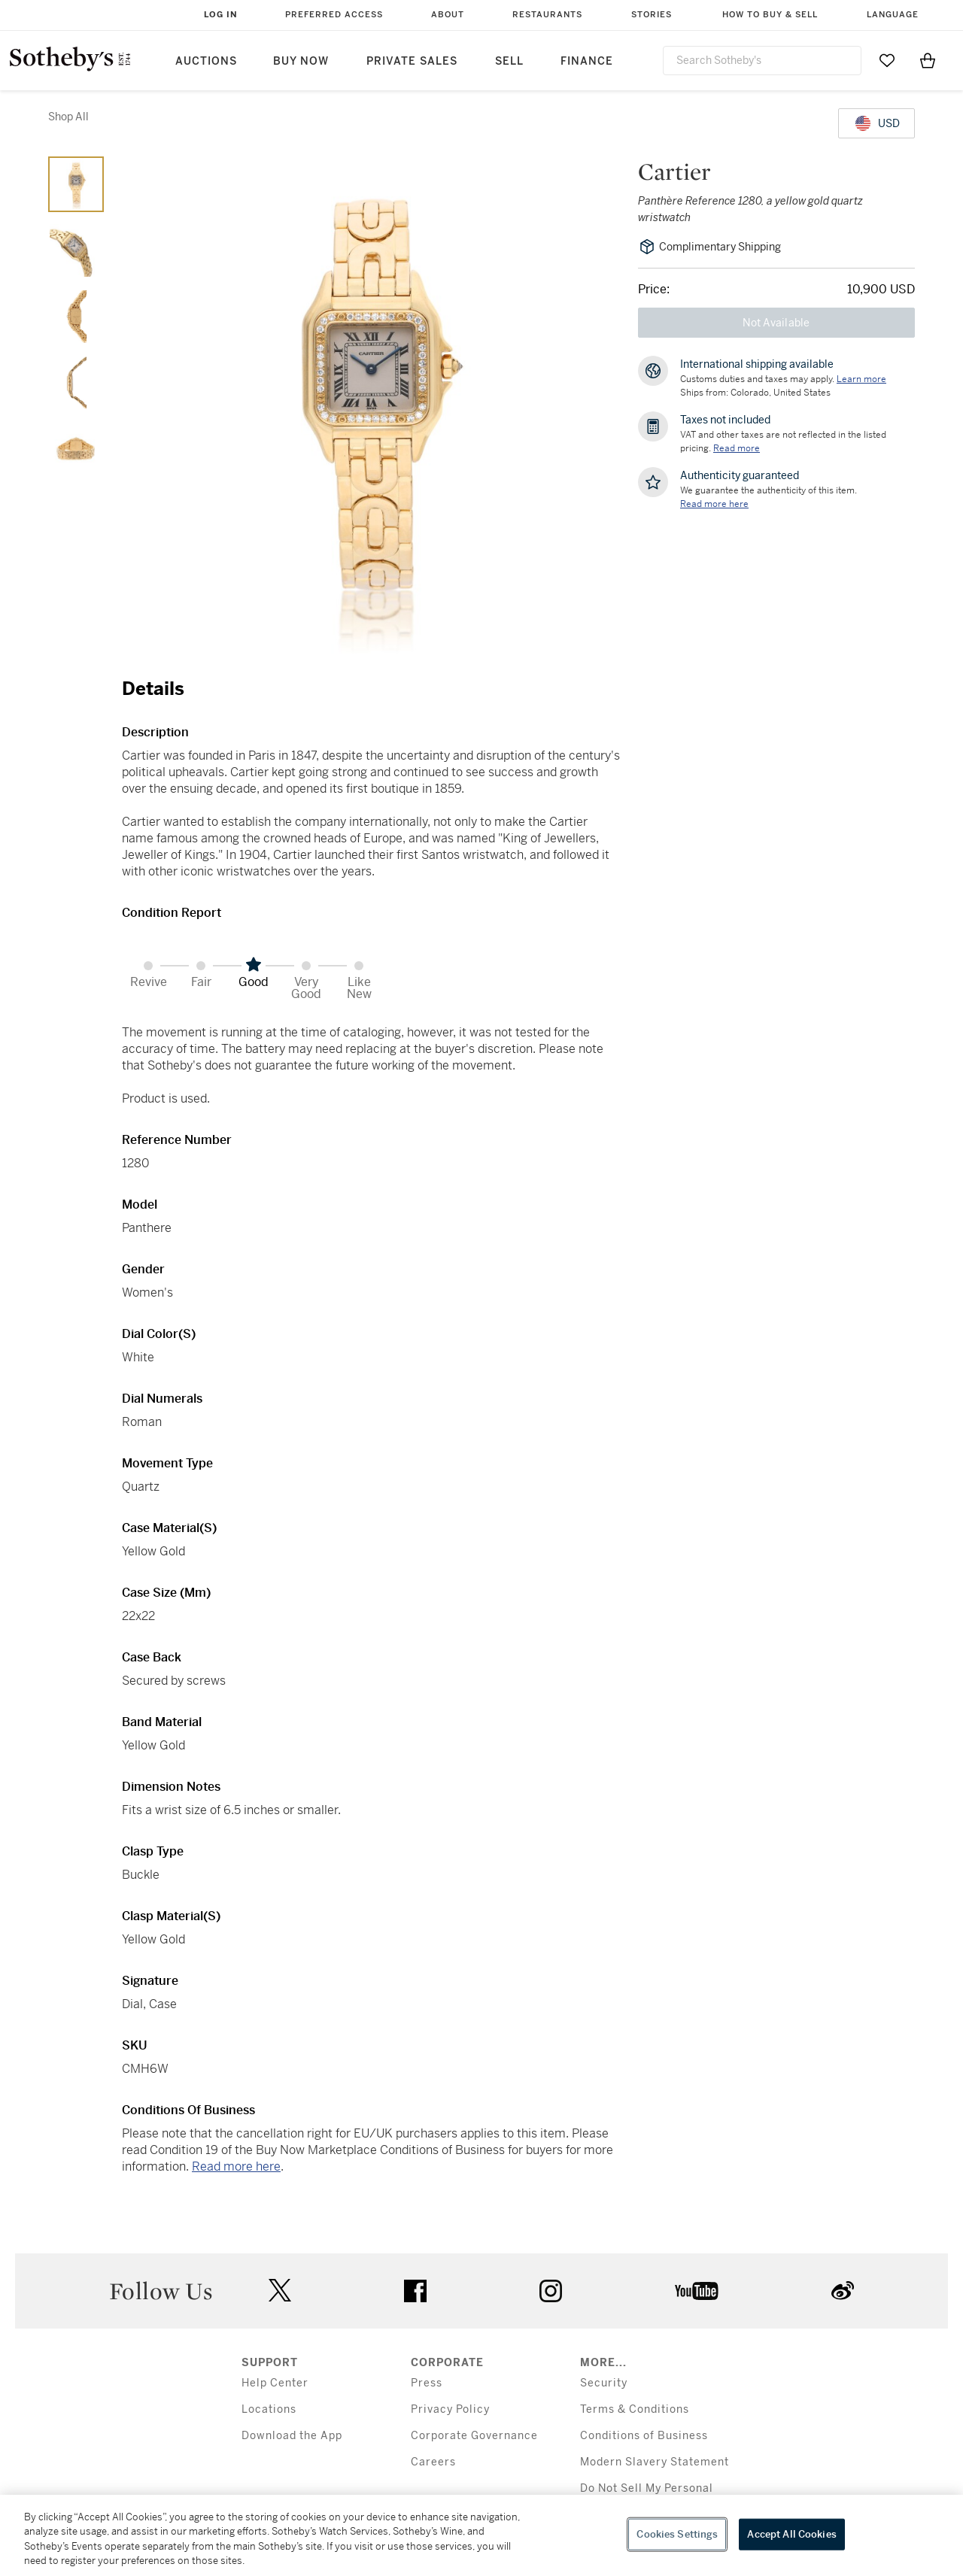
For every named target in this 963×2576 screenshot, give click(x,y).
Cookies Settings (677, 2534)
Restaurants (547, 15)
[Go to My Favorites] (887, 60)
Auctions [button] (206, 61)
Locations (269, 2409)
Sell (509, 61)
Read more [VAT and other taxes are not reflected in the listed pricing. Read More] (736, 448)
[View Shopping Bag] (928, 60)
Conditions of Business (644, 2435)
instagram (550, 2291)
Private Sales (411, 61)
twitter (280, 2290)
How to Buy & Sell (770, 15)
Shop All (68, 116)
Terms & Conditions (634, 2409)
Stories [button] (651, 15)
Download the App (292, 2435)
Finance (586, 61)
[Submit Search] (844, 60)
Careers (433, 2462)
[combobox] (762, 60)
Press (426, 2383)
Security (603, 2383)
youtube (696, 2291)
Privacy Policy (450, 2409)
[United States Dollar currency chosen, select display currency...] (876, 123)
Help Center (275, 2383)
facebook (415, 2291)
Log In (221, 15)
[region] (481, 2535)
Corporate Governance (474, 2435)
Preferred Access (334, 15)
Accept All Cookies (791, 2534)
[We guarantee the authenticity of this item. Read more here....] (714, 504)
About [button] (447, 15)
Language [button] (893, 15)
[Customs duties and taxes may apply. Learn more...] (861, 379)
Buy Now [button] (301, 61)
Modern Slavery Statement (654, 2462)
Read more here (236, 2166)
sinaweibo (842, 2290)
